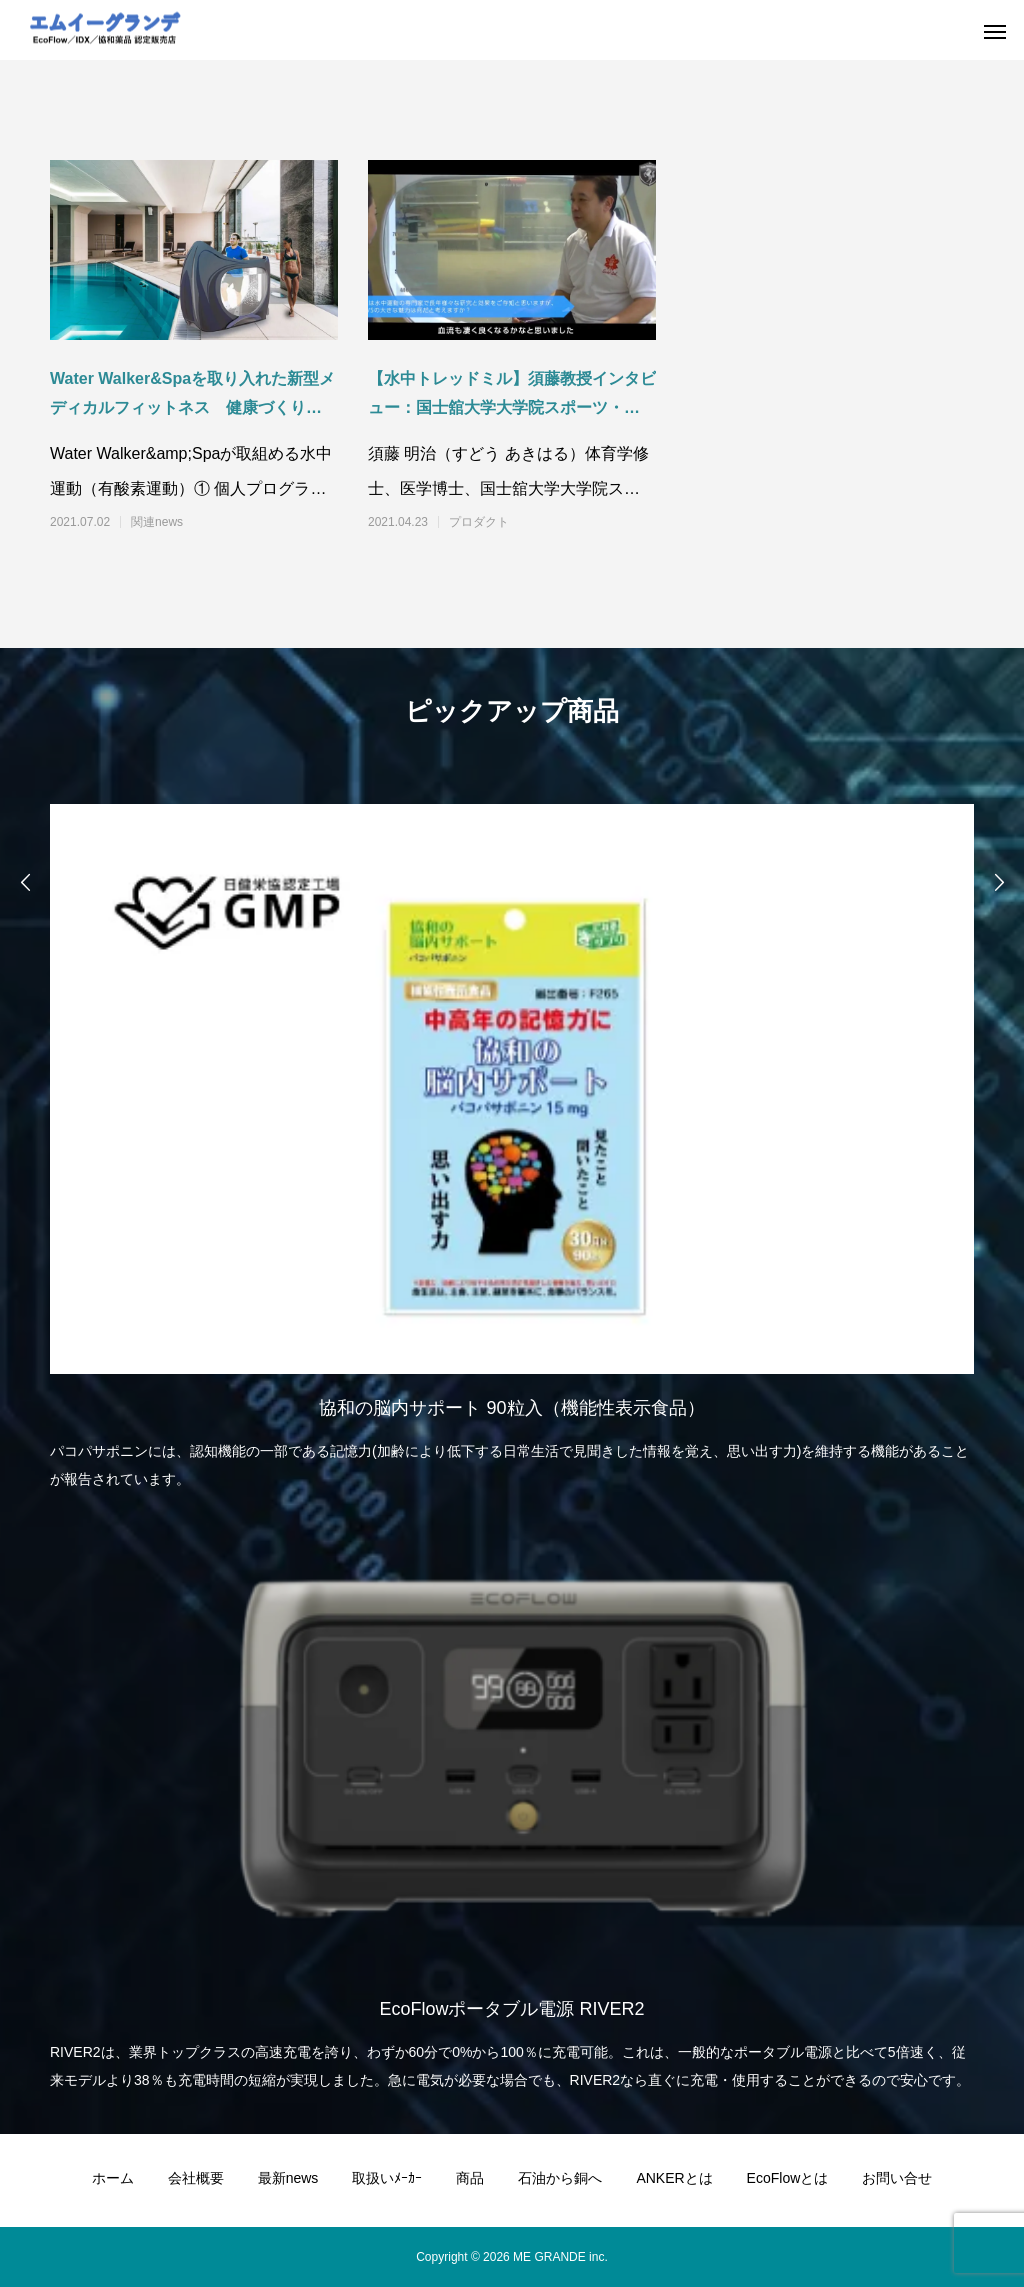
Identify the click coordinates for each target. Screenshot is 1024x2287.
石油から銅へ (560, 2178)
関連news (157, 522)
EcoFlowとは (788, 2178)
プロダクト (479, 522)
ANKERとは (674, 2178)
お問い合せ (897, 2178)
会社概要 (196, 2178)
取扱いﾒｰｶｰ (387, 2178)
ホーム (113, 2178)
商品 (470, 2178)
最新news (288, 2178)
